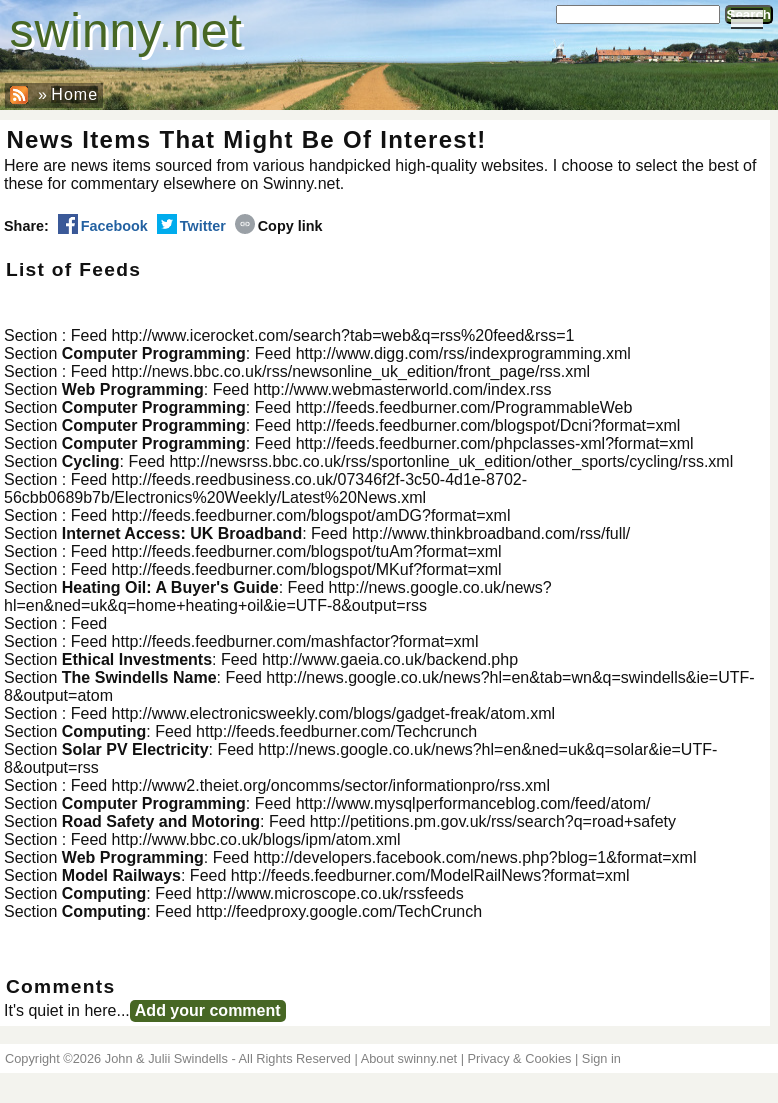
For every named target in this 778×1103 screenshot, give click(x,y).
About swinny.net (409, 1058)
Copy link (279, 226)
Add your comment (208, 1010)
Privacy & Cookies (520, 1058)
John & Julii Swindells (166, 1058)
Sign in (601, 1058)
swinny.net (126, 30)
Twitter (191, 226)
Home (74, 94)
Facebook (103, 226)
